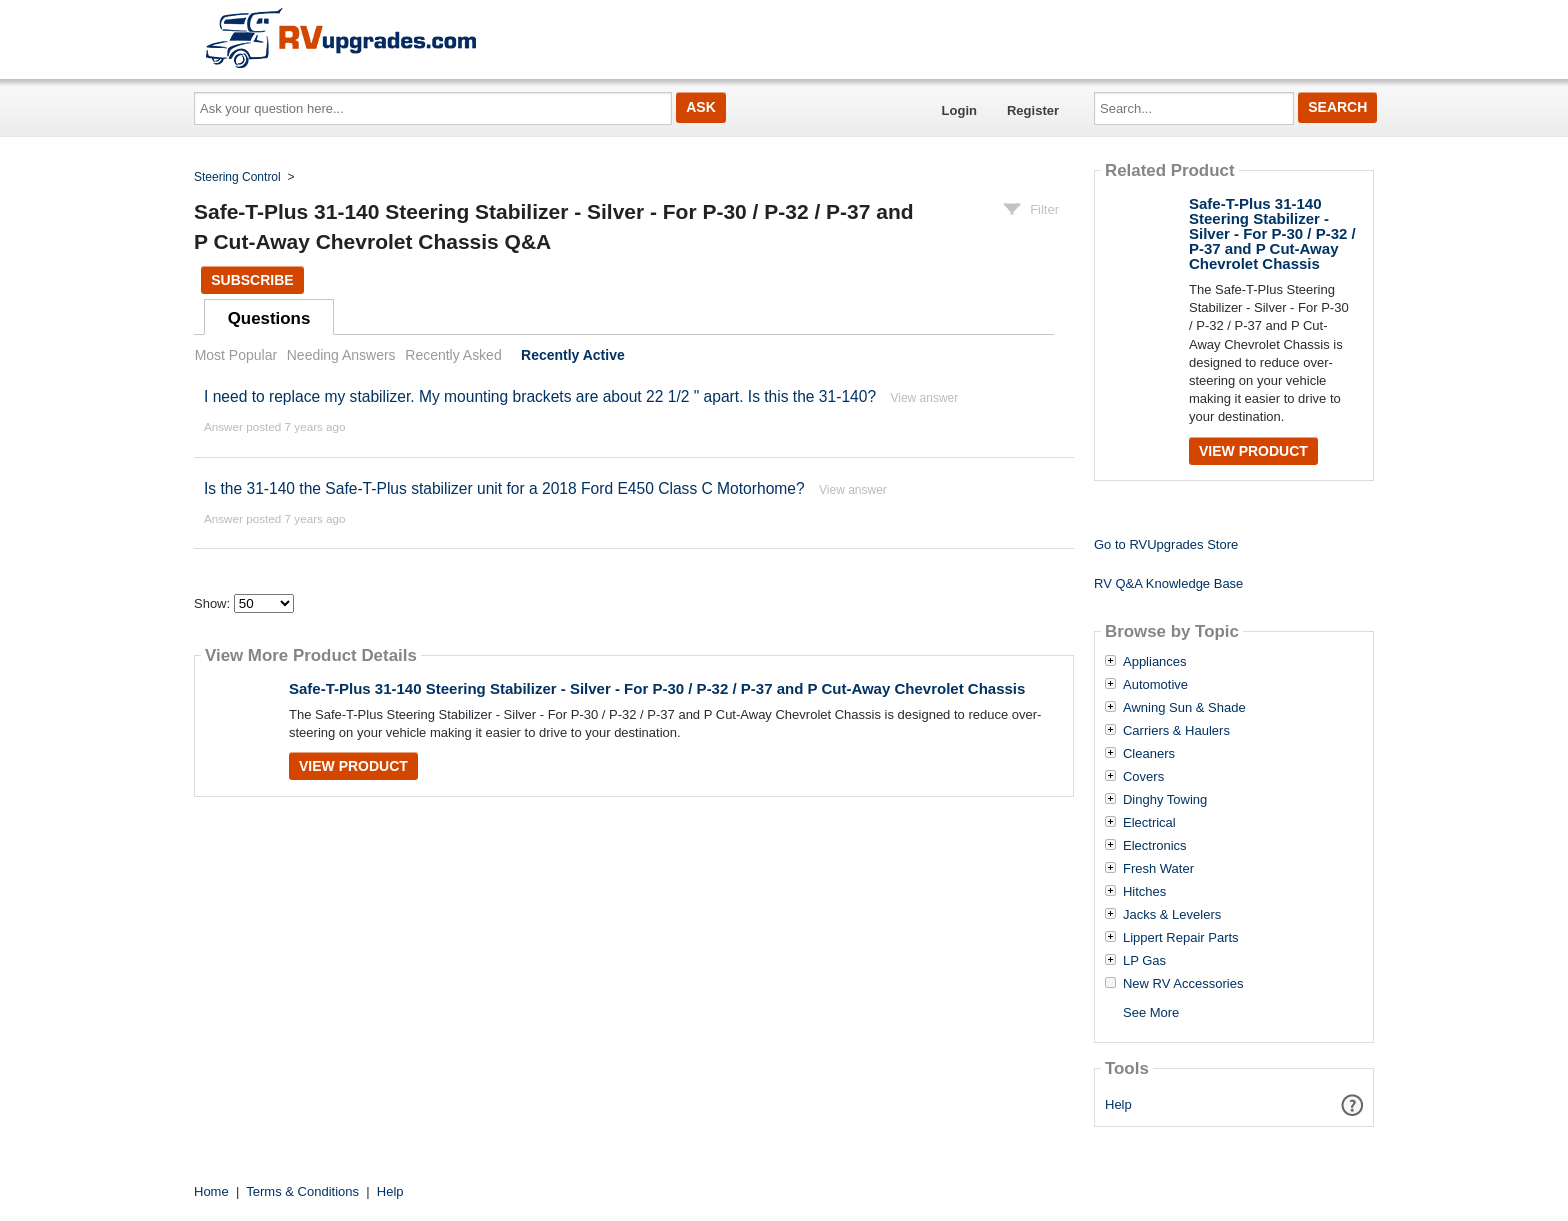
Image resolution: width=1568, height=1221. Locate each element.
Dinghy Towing (1165, 800)
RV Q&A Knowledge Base (1168, 583)
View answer (924, 398)
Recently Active (573, 355)
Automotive (1155, 685)
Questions (269, 318)
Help (1118, 1104)
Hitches (1144, 892)
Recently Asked (453, 355)
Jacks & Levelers (1172, 915)
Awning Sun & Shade (1184, 708)
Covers (1143, 777)
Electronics (1155, 846)
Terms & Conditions (302, 1191)
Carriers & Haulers (1176, 731)
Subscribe (252, 280)
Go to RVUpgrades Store (1166, 544)
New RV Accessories (1183, 984)
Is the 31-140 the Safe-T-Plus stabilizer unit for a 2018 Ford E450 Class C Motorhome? (504, 488)
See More (1151, 1012)
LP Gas (1144, 961)
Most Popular (236, 355)
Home (211, 1191)
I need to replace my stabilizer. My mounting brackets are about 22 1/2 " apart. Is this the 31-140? (540, 396)
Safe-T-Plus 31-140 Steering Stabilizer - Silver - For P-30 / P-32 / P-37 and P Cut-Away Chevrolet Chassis (657, 688)
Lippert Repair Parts (1181, 938)
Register (1033, 110)
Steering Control (237, 177)
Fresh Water (1158, 869)
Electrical (1149, 823)
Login (959, 110)
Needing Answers (341, 355)
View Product (353, 766)
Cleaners (1149, 754)
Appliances (1155, 662)
